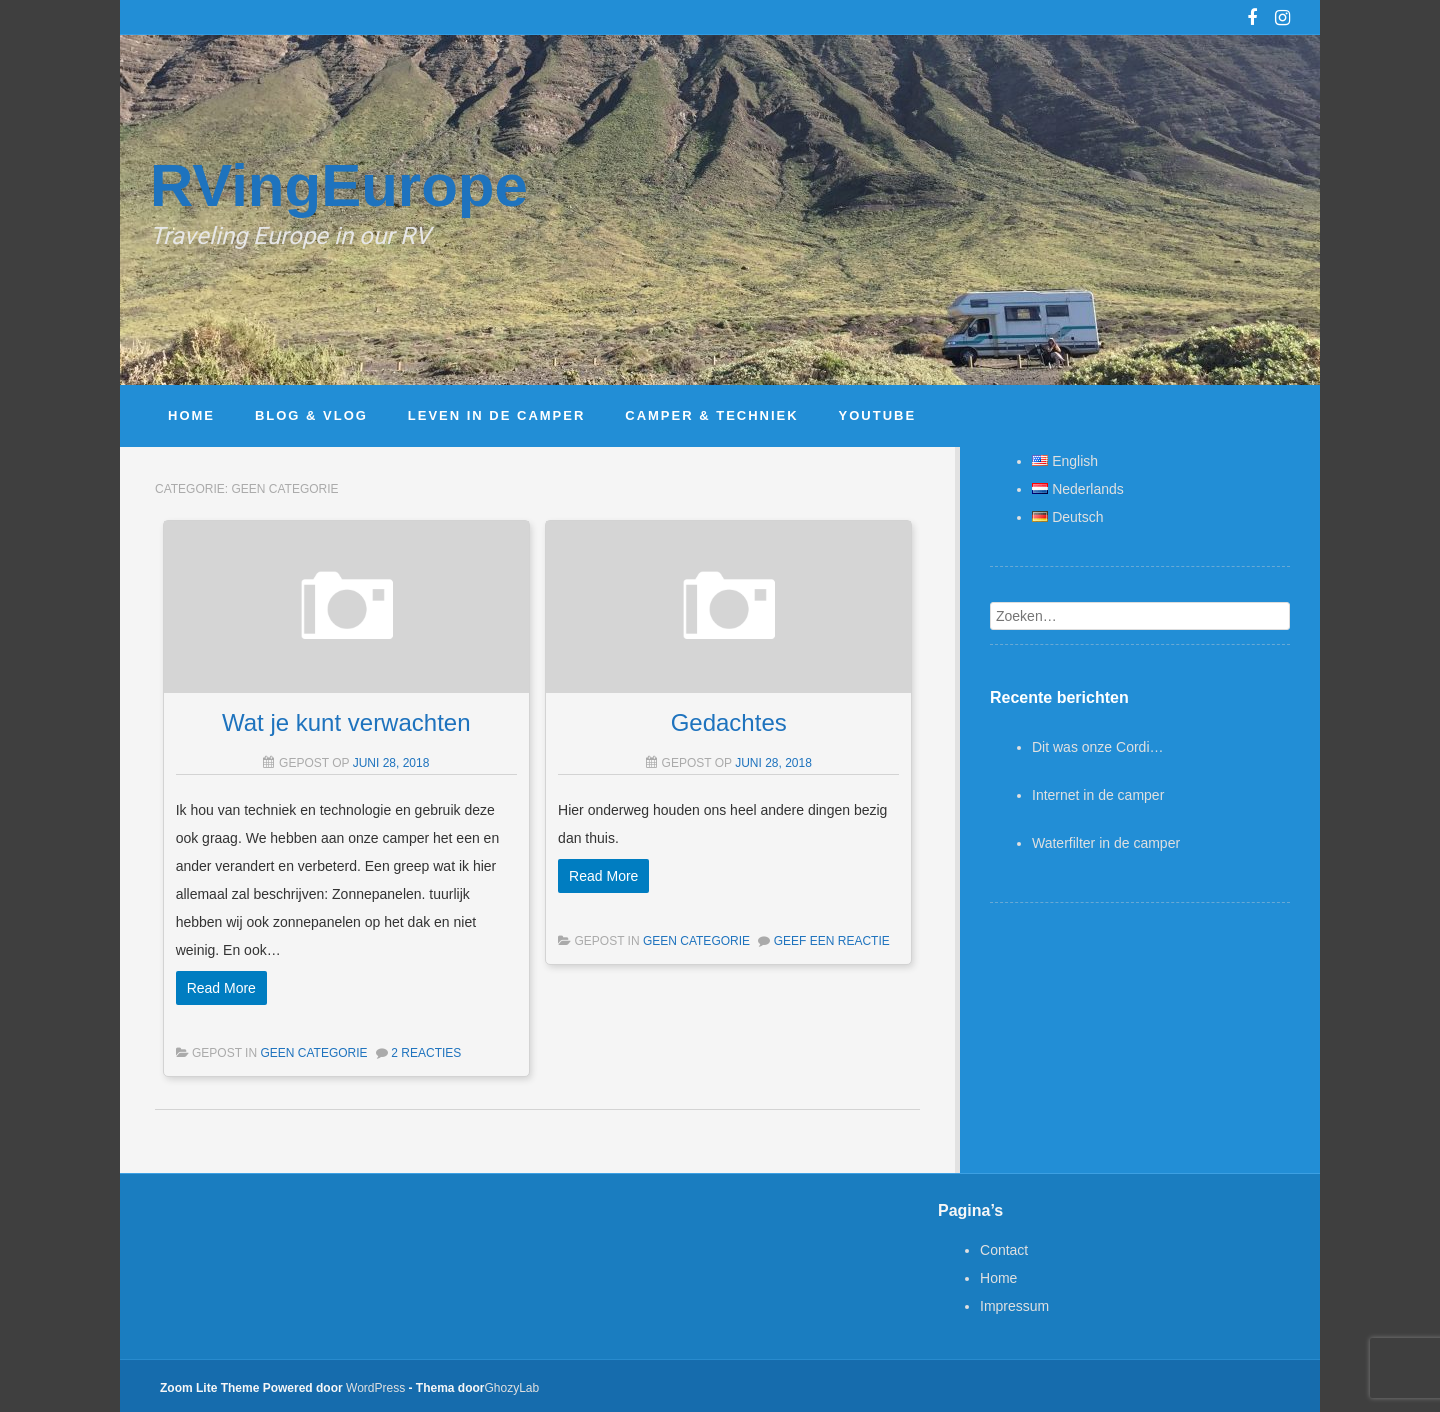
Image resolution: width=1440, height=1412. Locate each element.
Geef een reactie (832, 941)
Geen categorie (313, 1053)
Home (998, 1278)
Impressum (1014, 1306)
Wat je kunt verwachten (346, 722)
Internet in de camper (1098, 795)
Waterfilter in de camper (1106, 843)
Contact (1004, 1250)
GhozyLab (512, 1388)
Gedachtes (729, 722)
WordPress (375, 1388)
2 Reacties (426, 1053)
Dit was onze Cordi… (1098, 747)
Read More (221, 988)
